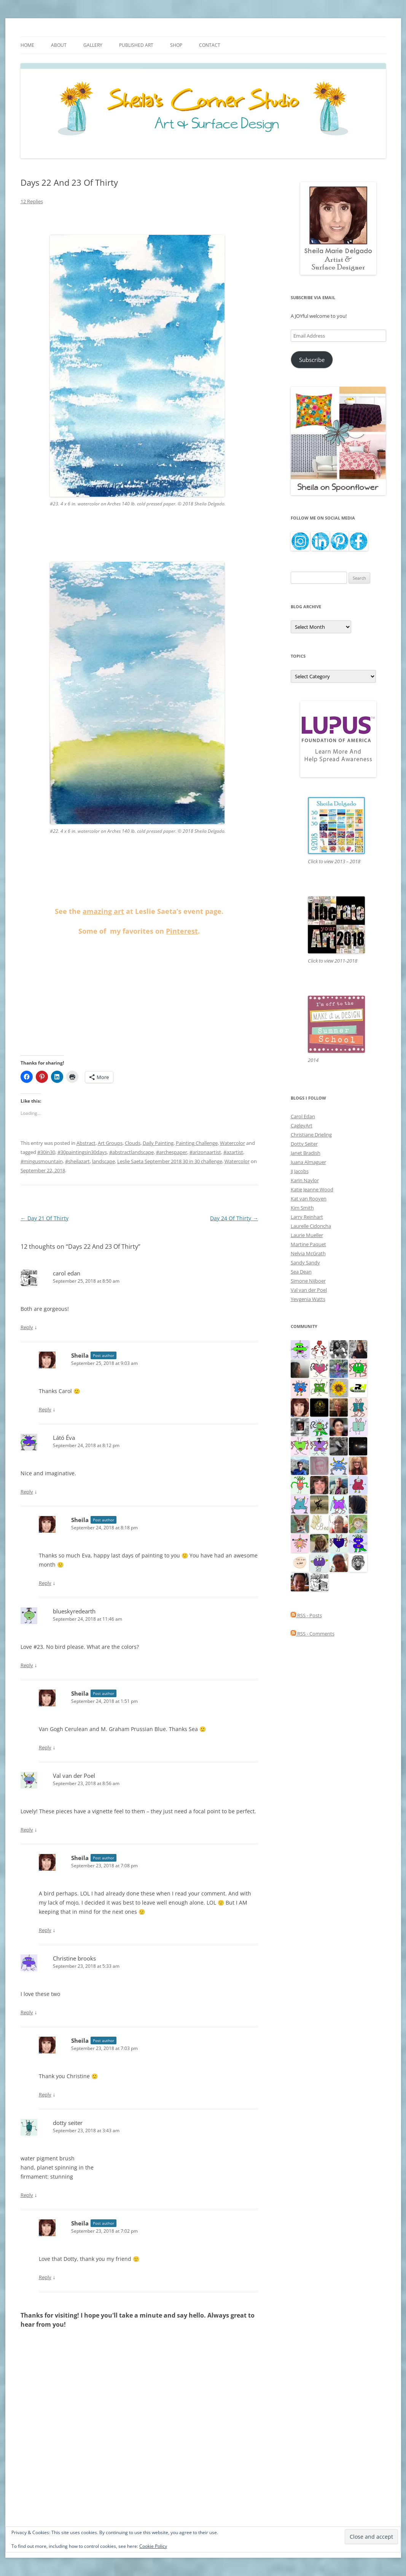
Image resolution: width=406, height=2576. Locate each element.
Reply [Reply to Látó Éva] (27, 1491)
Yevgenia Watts (308, 1299)
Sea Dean (301, 1271)
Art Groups (110, 1143)
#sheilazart (77, 1161)
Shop (176, 45)
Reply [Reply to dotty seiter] (27, 2195)
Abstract (86, 1143)
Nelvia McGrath (308, 1253)
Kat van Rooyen (308, 1198)
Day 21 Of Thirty (44, 1218)
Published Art (136, 45)
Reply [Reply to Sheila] (45, 1409)
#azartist (233, 1152)
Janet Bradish (305, 1152)
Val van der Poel (74, 1775)
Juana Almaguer (308, 1162)
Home (27, 45)
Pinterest (182, 931)
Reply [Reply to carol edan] (27, 1327)
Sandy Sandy (305, 1262)
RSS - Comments (312, 1633)
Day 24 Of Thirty (234, 1218)
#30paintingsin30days (82, 1152)
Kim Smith (302, 1207)
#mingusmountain (42, 1161)
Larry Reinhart (307, 1216)
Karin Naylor (305, 1180)
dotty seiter (68, 2122)
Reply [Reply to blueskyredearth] (27, 1665)
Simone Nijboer (308, 1280)
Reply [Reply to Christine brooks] (27, 2012)
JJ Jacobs (300, 1171)
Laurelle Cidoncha (311, 1226)
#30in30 (46, 1152)
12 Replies (32, 201)
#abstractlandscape (131, 1152)
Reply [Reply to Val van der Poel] (27, 1829)
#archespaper (171, 1152)
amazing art (103, 911)
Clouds (132, 1143)
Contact (209, 45)
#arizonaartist (205, 1152)
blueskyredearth (74, 1611)
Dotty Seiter (304, 1143)
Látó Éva (64, 1437)
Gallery (92, 45)
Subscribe (312, 359)
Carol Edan (303, 1116)
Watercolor (232, 1143)
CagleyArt (301, 1125)
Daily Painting (158, 1143)
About (59, 45)
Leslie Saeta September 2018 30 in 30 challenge (169, 1161)
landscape (103, 1161)
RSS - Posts (306, 1615)
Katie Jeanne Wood (312, 1189)
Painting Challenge (197, 1143)
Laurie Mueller (307, 1235)
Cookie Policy (153, 2546)
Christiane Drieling (311, 1134)
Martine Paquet (308, 1244)
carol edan (66, 1273)
